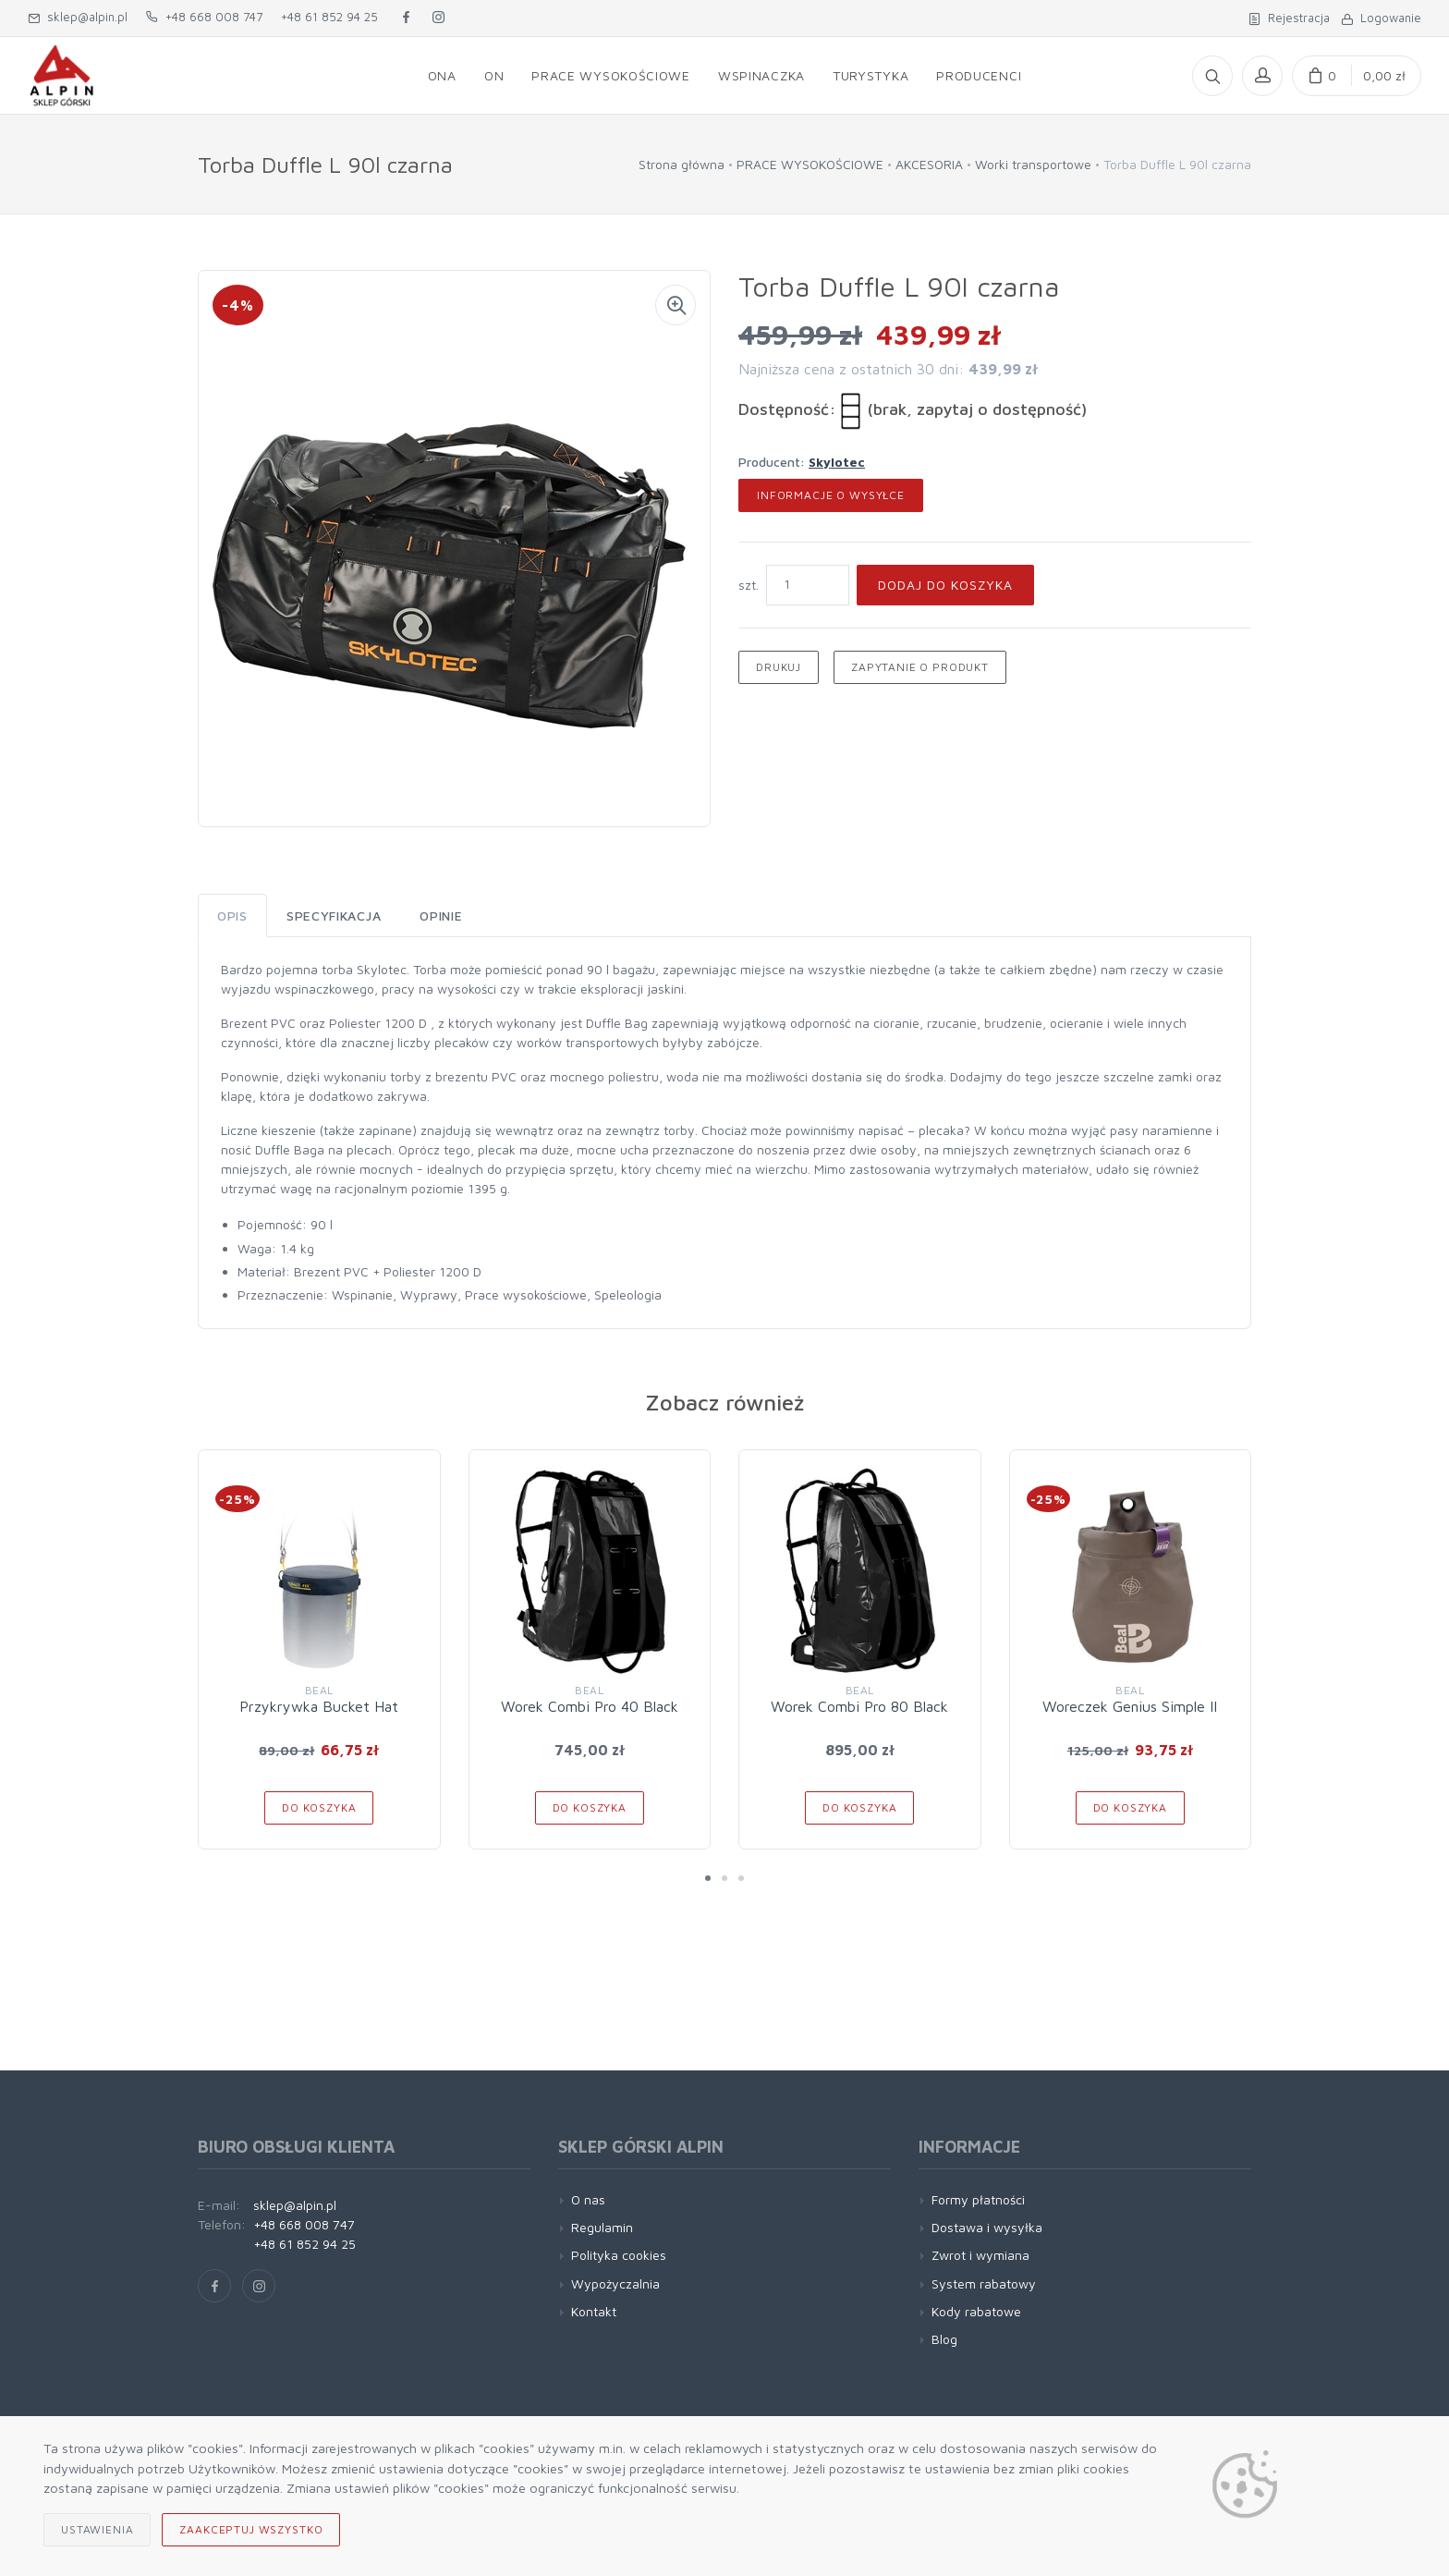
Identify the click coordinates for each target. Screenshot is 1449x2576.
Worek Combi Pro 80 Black (859, 1706)
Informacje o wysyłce (831, 495)
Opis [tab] (232, 915)
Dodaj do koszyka (945, 584)
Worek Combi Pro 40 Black (589, 1706)
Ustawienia (97, 2529)
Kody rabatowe (976, 2311)
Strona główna (681, 164)
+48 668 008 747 (204, 16)
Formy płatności (978, 2199)
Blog (944, 2339)
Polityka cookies (618, 2255)
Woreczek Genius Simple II (1129, 1706)
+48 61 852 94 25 (329, 16)
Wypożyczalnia (615, 2283)
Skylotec (837, 462)
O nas (588, 2199)
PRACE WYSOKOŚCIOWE (810, 164)
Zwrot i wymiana (980, 2255)
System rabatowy (984, 2283)
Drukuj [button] (778, 667)
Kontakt (593, 2311)
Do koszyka (319, 1807)
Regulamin (602, 2227)
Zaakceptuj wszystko (251, 2529)
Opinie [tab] (441, 915)
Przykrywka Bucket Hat (318, 1706)
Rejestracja (1289, 17)
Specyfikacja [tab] (333, 915)
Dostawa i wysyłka (987, 2227)
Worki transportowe (1033, 164)
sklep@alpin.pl (78, 16)
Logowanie (1381, 17)
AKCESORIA (929, 164)
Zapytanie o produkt (920, 667)
